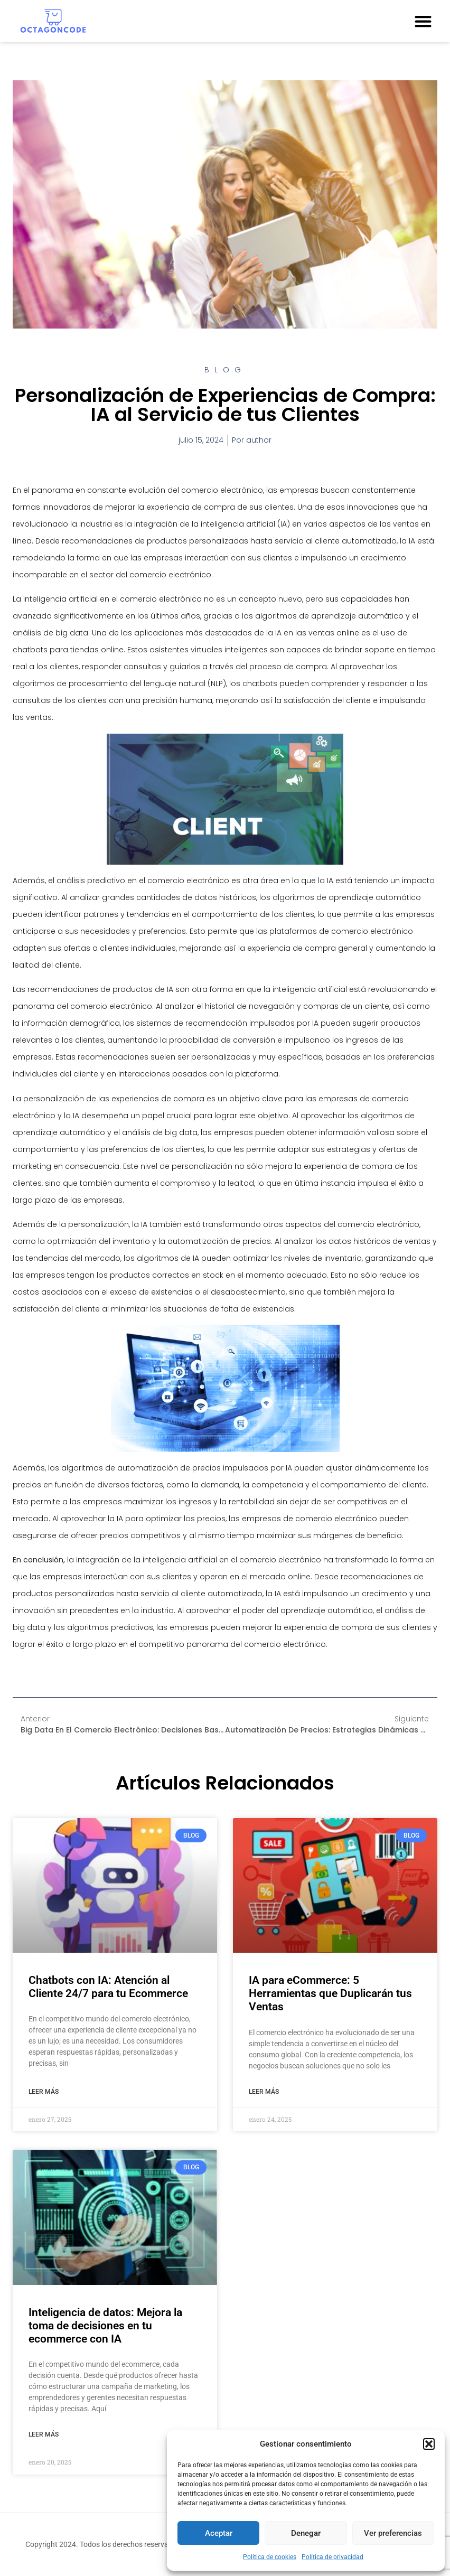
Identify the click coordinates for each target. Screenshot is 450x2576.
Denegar (306, 2533)
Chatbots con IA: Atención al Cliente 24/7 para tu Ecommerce (108, 1987)
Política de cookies (269, 2557)
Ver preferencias (393, 2533)
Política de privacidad (332, 2557)
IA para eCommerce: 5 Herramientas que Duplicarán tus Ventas (330, 1993)
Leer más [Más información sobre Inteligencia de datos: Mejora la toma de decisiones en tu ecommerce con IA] (44, 2434)
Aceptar (218, 2533)
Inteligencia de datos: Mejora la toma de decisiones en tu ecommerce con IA (105, 2325)
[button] (429, 2444)
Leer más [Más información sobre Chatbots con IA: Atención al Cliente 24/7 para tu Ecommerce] (44, 2091)
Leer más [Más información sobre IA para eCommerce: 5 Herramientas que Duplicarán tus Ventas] (264, 2091)
